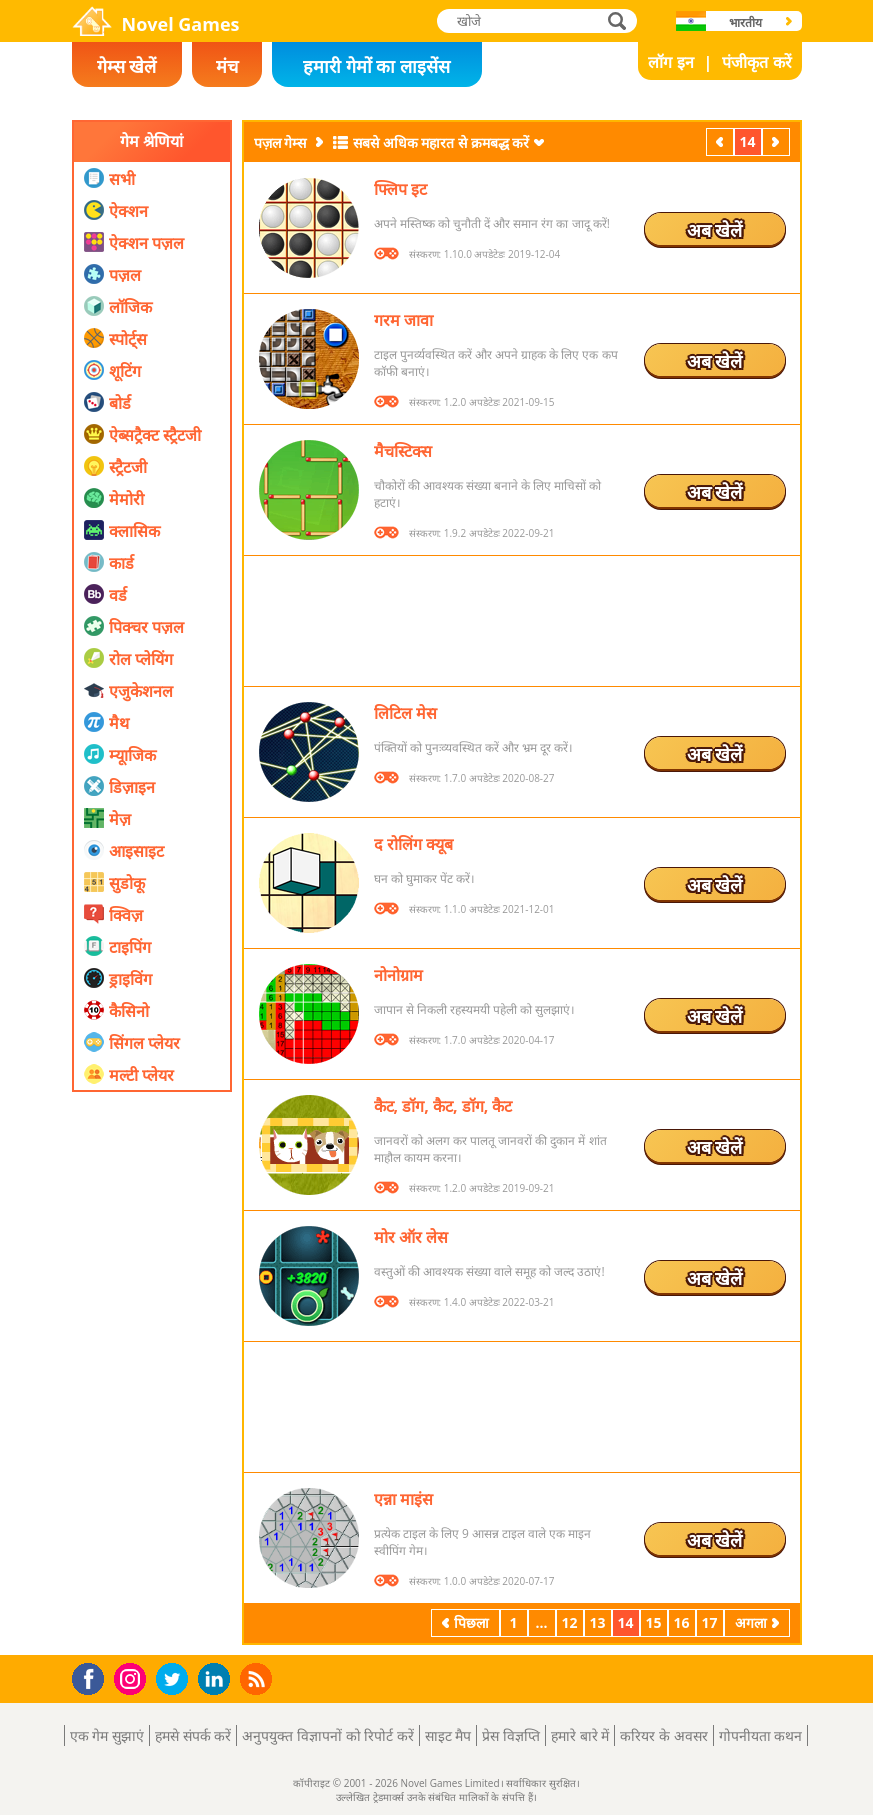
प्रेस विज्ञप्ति (511, 1735)
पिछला (722, 141)
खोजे (619, 20)
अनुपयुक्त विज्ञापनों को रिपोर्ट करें (328, 1735)
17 (709, 1622)
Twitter (176, 1680)
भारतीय (745, 22)
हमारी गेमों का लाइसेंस (376, 66)
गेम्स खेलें (127, 66)
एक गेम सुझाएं (107, 1735)
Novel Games (181, 24)
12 (569, 1622)
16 (681, 1622)
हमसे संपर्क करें (193, 1735)
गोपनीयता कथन (761, 1735)
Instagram (133, 1677)
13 (597, 1622)
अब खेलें (715, 230)
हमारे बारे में (580, 1735)
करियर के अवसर (663, 1735)
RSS (258, 1678)
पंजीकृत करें (756, 62)
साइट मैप (448, 1735)
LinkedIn (217, 1679)
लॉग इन (670, 62)
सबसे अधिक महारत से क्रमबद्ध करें (441, 142)
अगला (778, 141)
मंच (227, 66)
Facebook (93, 1676)
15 (653, 1622)
